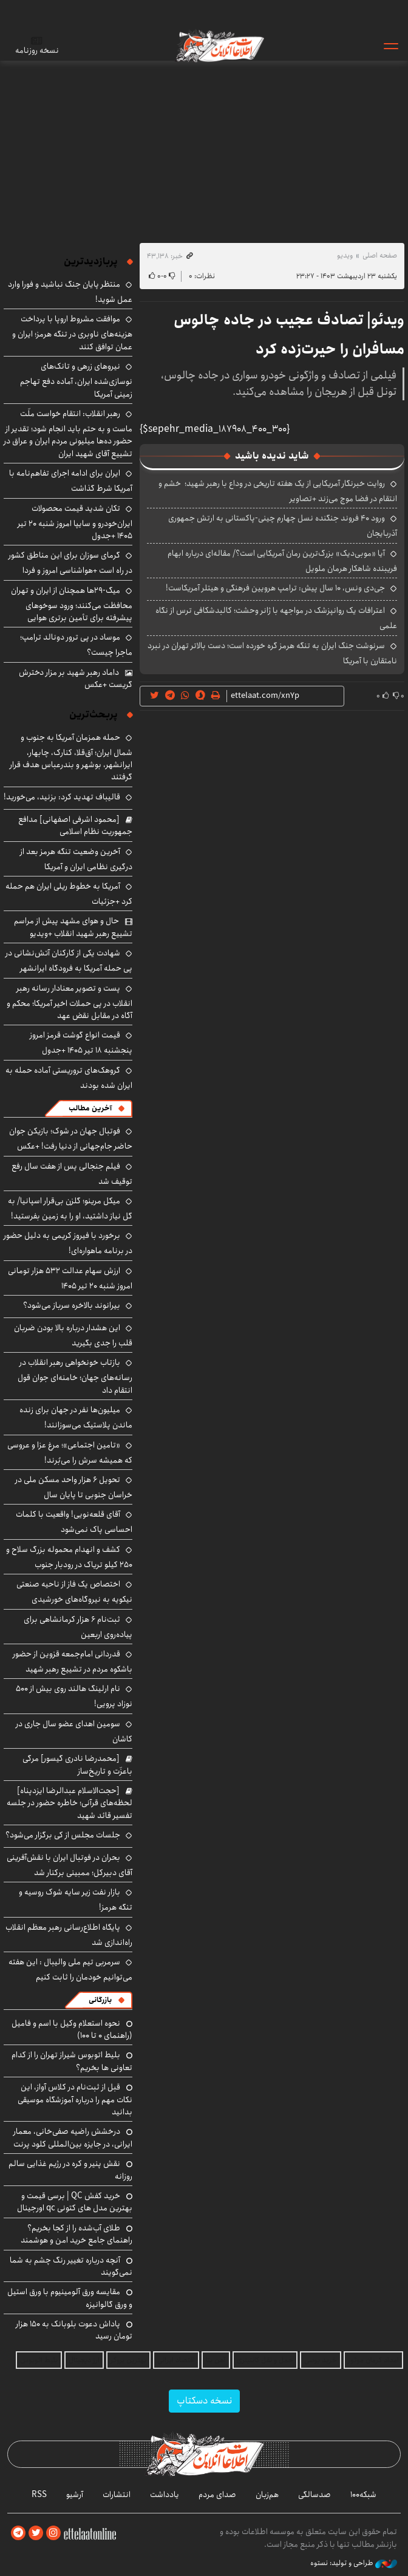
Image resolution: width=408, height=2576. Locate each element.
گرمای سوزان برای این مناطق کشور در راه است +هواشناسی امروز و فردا (70, 562)
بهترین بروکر (128, 2360)
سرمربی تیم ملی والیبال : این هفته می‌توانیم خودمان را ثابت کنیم (70, 1969)
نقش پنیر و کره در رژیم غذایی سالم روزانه (70, 2169)
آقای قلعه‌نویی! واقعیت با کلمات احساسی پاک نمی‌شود (74, 1522)
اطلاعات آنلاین (219, 45)
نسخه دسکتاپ (204, 2400)
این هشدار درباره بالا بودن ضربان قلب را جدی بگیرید (73, 1335)
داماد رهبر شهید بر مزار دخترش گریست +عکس (75, 678)
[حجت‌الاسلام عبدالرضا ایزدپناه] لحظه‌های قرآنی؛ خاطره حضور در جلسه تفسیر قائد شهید (69, 1803)
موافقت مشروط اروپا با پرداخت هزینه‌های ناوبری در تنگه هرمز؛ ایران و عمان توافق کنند (72, 332)
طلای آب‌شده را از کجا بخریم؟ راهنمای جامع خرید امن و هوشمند (76, 2234)
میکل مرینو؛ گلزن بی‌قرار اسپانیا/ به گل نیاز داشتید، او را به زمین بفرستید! (70, 1208)
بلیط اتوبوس (39, 2360)
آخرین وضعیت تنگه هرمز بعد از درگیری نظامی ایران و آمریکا (76, 859)
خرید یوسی (320, 2360)
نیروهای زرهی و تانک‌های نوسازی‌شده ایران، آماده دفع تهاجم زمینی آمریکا (76, 380)
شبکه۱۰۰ (363, 2494)
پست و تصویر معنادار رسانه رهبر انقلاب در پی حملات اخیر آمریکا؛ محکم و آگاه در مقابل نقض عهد (69, 1002)
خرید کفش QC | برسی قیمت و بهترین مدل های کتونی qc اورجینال (74, 2202)
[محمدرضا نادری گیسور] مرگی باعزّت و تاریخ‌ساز (77, 1764)
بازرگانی (100, 2000)
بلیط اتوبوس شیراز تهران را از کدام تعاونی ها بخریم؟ (72, 2061)
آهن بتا (216, 2360)
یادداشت (164, 2494)
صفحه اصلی (379, 255)
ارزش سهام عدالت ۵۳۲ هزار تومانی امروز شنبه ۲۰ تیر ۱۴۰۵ (70, 1278)
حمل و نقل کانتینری (265, 2360)
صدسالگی (314, 2494)
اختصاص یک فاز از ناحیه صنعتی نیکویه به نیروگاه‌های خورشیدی (74, 1591)
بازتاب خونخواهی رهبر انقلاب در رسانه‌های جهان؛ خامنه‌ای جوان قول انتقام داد (75, 1376)
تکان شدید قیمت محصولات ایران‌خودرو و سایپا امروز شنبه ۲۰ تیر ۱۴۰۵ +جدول (75, 522)
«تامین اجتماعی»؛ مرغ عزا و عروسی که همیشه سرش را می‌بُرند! (69, 1452)
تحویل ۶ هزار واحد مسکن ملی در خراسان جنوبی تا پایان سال (73, 1487)
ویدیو (345, 255)
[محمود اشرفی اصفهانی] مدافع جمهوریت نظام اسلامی (75, 825)
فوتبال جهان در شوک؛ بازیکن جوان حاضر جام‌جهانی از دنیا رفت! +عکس (70, 1138)
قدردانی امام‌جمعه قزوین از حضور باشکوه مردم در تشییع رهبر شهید (72, 1661)
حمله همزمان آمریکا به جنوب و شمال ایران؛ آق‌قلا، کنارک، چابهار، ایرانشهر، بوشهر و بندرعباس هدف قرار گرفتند (71, 757)
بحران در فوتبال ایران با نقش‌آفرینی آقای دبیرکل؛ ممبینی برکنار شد (69, 1865)
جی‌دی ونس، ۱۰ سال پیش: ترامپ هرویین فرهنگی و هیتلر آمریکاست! (275, 588)
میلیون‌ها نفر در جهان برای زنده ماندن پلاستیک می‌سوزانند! (75, 1417)
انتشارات (117, 2494)
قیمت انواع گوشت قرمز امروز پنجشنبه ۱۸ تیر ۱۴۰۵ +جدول (81, 1042)
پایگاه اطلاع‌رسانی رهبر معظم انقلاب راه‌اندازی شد (68, 1935)
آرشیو (74, 2494)
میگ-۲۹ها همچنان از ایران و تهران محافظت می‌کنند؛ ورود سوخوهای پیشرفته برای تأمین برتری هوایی (71, 604)
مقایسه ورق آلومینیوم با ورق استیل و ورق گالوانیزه (69, 2298)
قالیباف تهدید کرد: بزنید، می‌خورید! (62, 797)
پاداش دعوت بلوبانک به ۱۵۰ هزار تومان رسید (74, 2330)
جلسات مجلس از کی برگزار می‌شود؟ (62, 1835)
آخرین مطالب (90, 1108)
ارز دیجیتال (84, 2360)
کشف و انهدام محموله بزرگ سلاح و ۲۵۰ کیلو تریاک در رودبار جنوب (69, 1557)
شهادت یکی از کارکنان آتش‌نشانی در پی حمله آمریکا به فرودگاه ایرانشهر (68, 960)
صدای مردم (217, 2494)
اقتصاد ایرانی (176, 2360)
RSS (39, 2494)
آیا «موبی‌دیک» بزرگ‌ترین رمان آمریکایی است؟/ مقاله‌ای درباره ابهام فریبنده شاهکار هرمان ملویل (282, 561)
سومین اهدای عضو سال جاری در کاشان (74, 1731)
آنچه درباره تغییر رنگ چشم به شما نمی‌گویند (71, 2266)
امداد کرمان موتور (373, 2360)
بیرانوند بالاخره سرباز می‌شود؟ (71, 1305)
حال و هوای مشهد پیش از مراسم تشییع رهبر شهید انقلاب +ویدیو (73, 927)
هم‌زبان (267, 2494)
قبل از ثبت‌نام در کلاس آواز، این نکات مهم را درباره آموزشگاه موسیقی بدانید (75, 2099)
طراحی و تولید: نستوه (353, 2563)
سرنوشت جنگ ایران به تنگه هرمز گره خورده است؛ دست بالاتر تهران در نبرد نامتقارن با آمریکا (272, 653)
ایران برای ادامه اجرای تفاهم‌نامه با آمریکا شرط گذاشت (70, 480)
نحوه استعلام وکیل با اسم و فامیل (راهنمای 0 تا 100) (72, 2029)
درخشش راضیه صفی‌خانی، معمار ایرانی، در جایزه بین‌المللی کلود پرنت (72, 2137)
